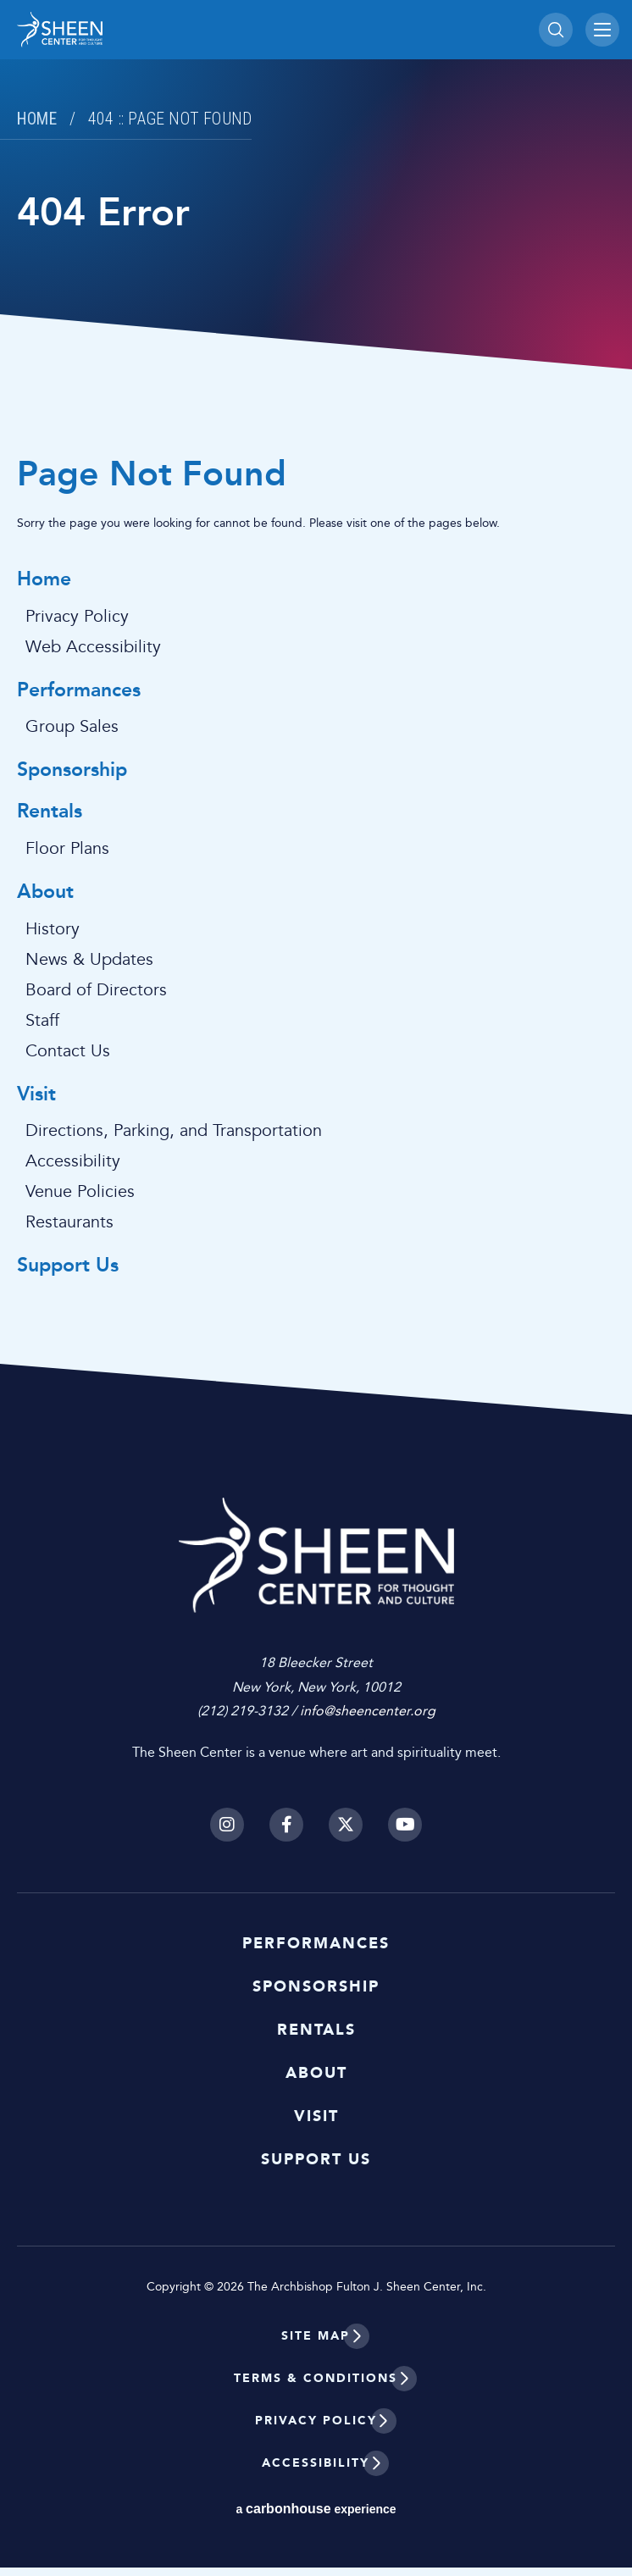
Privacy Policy (77, 617)
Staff (42, 1021)
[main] (316, 707)
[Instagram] (227, 1833)
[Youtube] (405, 1833)
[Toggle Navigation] (602, 30)
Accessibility (72, 1161)
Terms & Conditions (315, 2386)
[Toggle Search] (556, 30)
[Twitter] (346, 1833)
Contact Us (67, 1051)
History (52, 929)
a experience (316, 2517)
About (45, 892)
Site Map (315, 2344)
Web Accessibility (93, 647)
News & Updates (89, 960)
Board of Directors (96, 990)
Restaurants (69, 1222)
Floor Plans (67, 849)
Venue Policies (80, 1192)
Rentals (49, 812)
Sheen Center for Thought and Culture (135, 29)
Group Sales (72, 727)
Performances (79, 690)
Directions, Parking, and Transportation (173, 1131)
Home (39, 118)
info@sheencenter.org (367, 1720)
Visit (36, 1095)
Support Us (68, 1266)
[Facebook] (286, 1833)
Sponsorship (72, 770)
